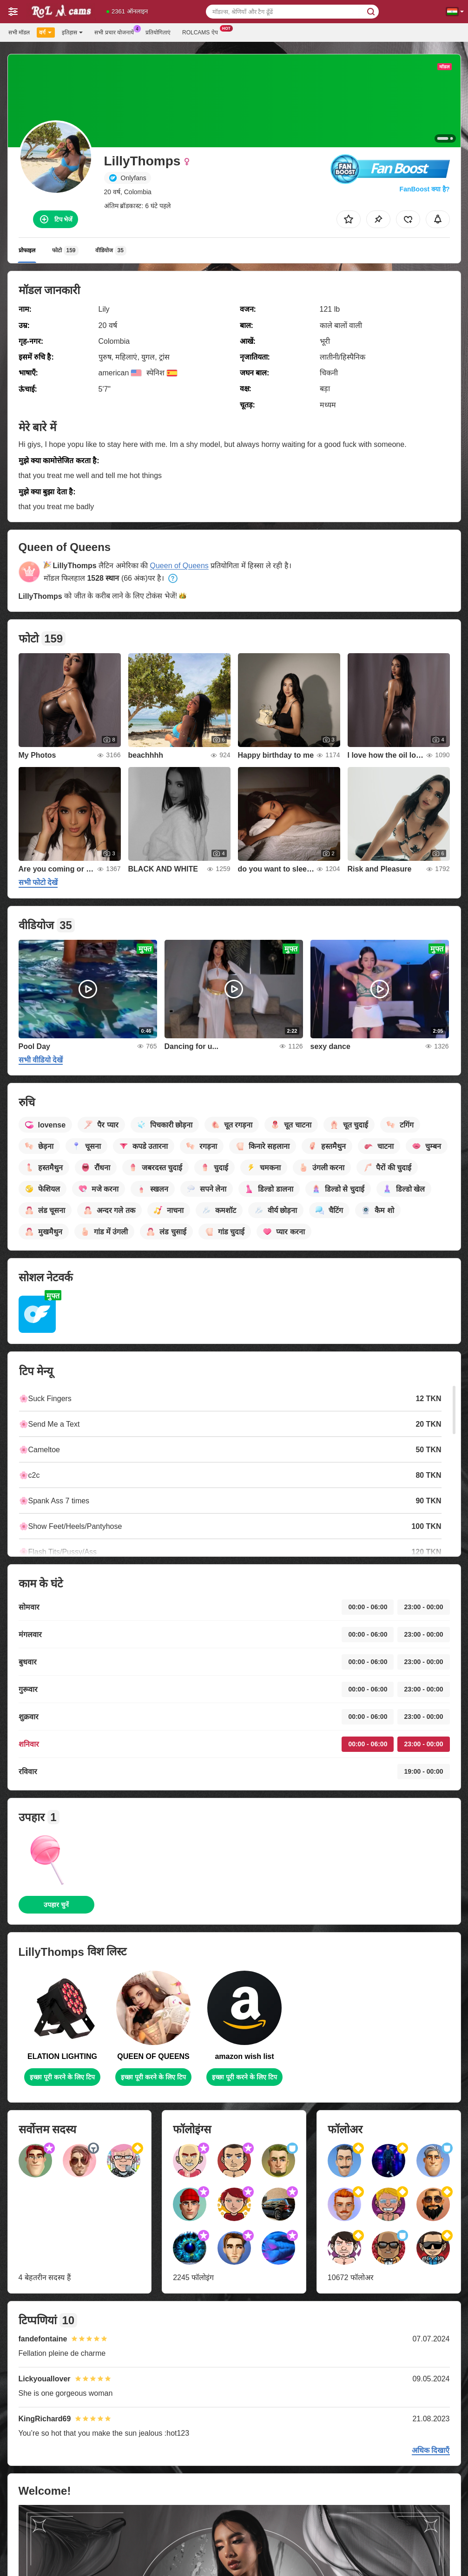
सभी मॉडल (19, 32)
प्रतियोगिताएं (158, 32)
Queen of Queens (179, 566)
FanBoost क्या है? (425, 189)
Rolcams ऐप (202, 31)
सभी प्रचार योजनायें (116, 31)
